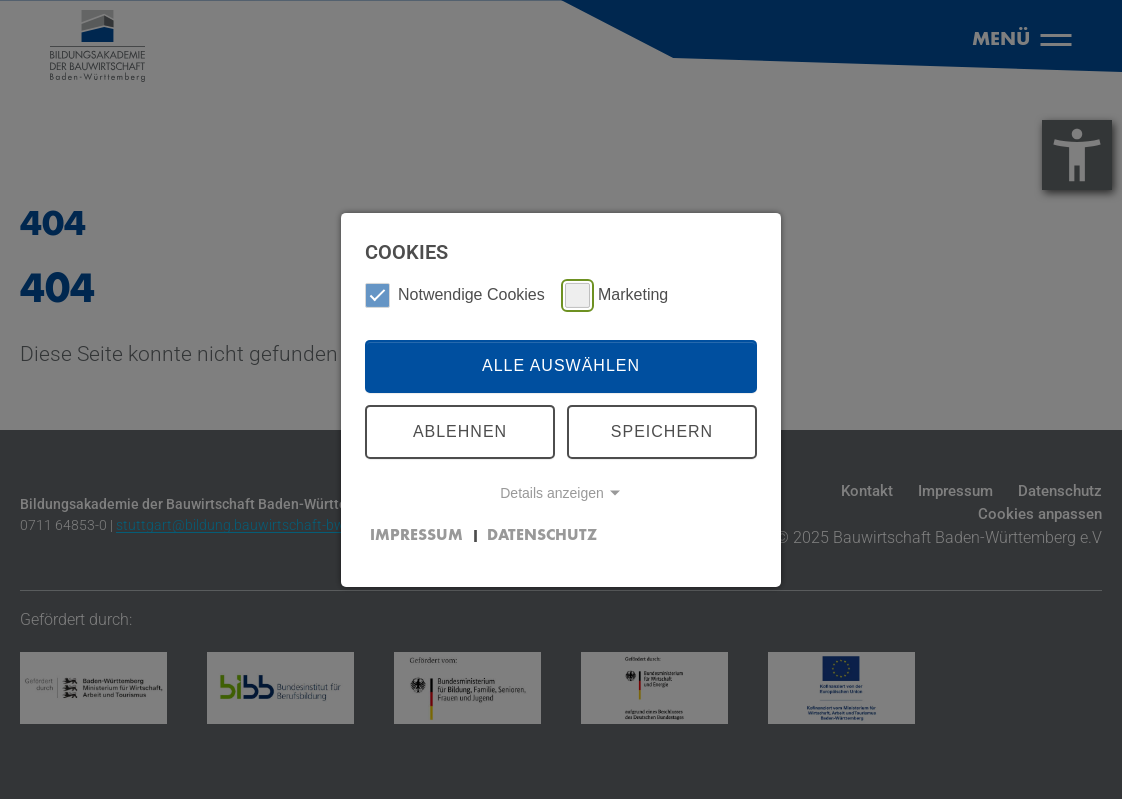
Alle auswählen (561, 365)
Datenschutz (542, 536)
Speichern (662, 431)
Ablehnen (460, 431)
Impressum (416, 536)
